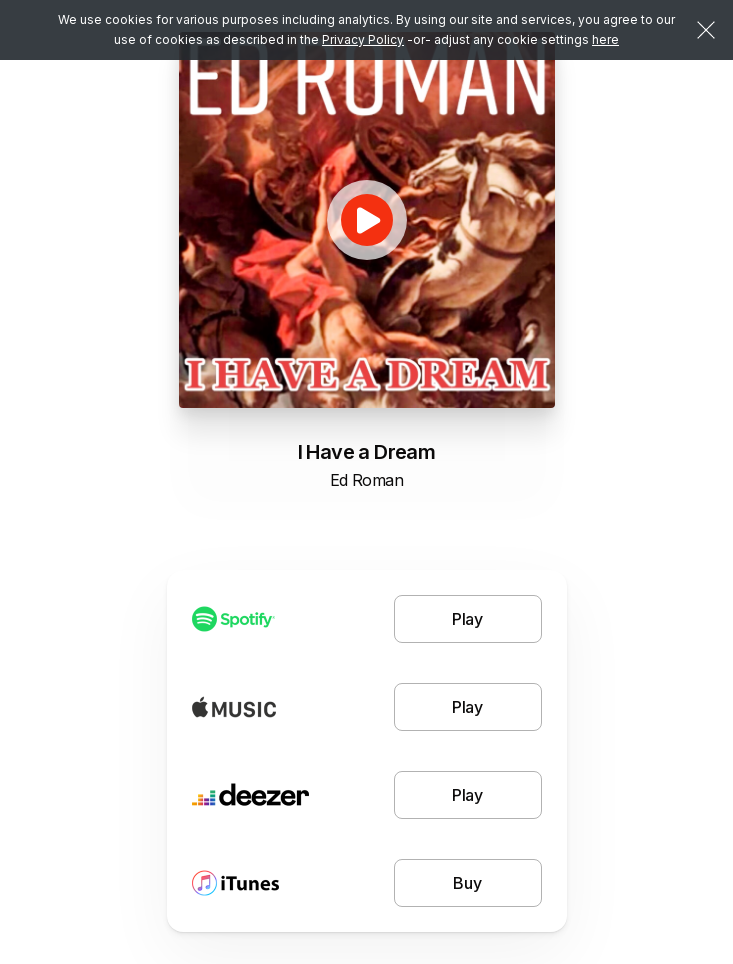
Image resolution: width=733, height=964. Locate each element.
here (605, 39)
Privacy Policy (363, 39)
